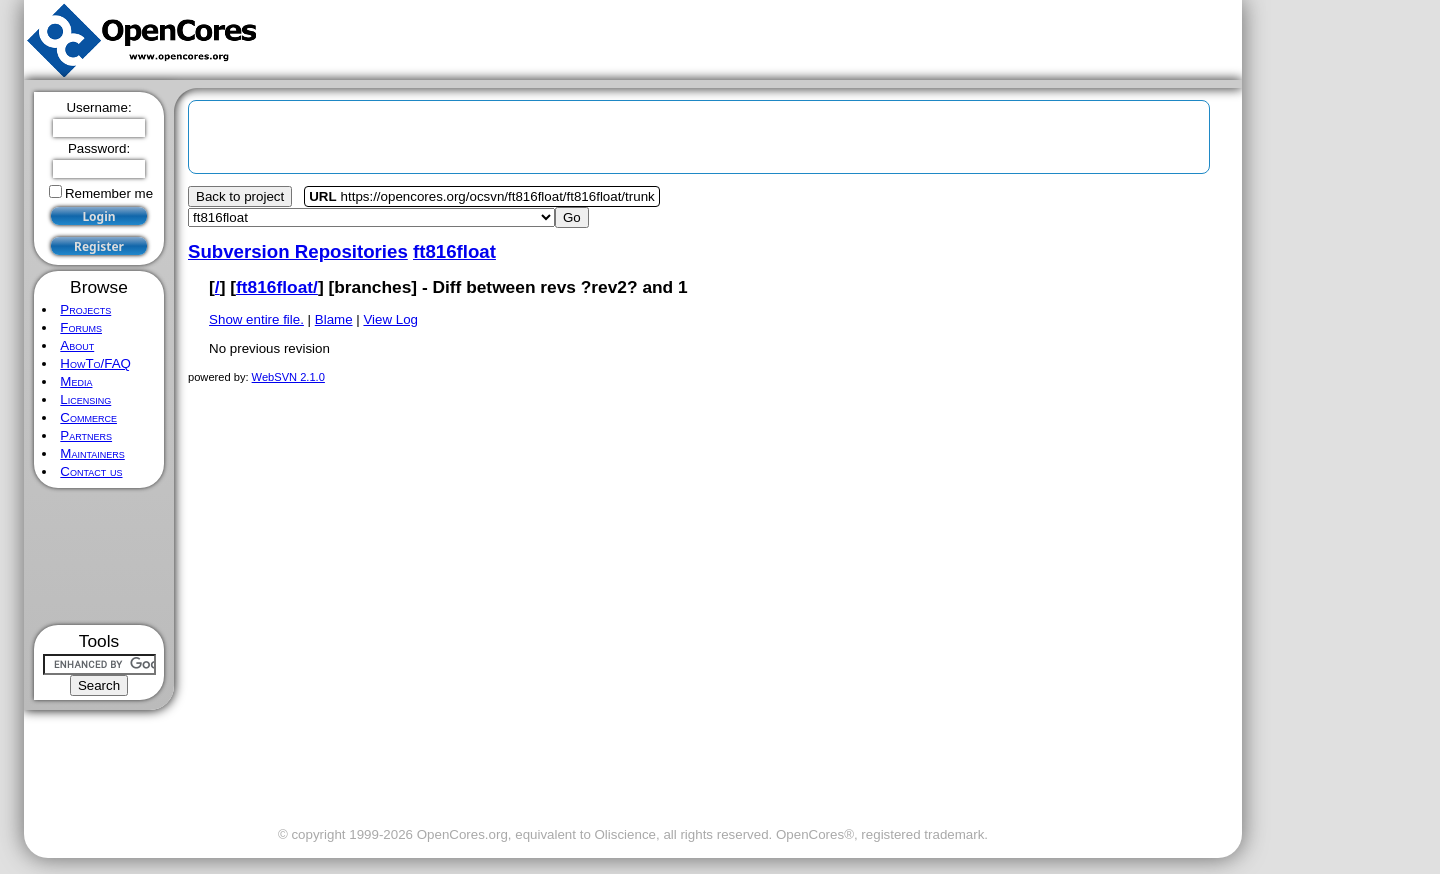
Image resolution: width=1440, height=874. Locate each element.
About (77, 345)
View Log (390, 319)
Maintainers (92, 453)
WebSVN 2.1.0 (288, 377)
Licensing (85, 399)
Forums (81, 327)
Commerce (88, 417)
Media (76, 381)
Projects (85, 309)
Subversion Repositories (298, 251)
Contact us (91, 471)
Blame (334, 319)
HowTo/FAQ (95, 363)
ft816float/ (277, 287)
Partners (86, 435)
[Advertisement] (99, 556)
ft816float (454, 251)
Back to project (240, 196)
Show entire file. (256, 319)
